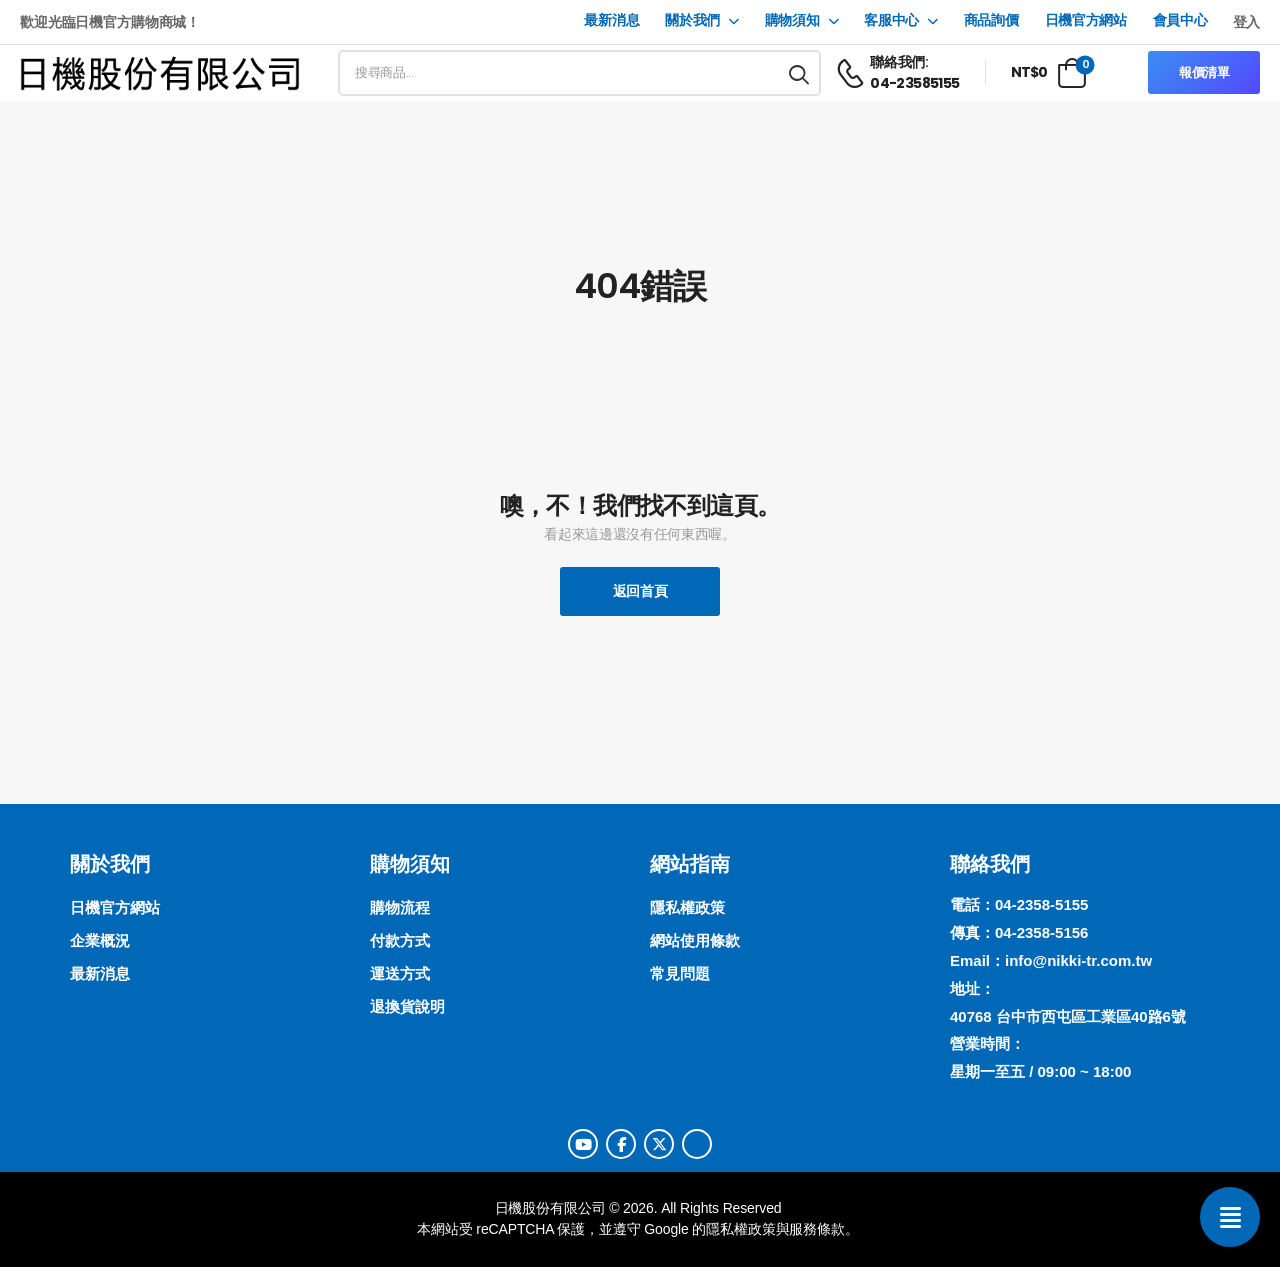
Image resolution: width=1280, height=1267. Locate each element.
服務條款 (816, 1229)
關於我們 (692, 20)
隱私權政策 (740, 1229)
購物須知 (792, 20)
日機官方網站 (1086, 20)
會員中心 (1180, 20)
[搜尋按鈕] (800, 73)
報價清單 (1204, 72)
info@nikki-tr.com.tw (1078, 960)
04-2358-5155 (1041, 904)
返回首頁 (640, 591)
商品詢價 (991, 20)
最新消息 (611, 20)
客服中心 (891, 20)
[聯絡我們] (1230, 1217)
